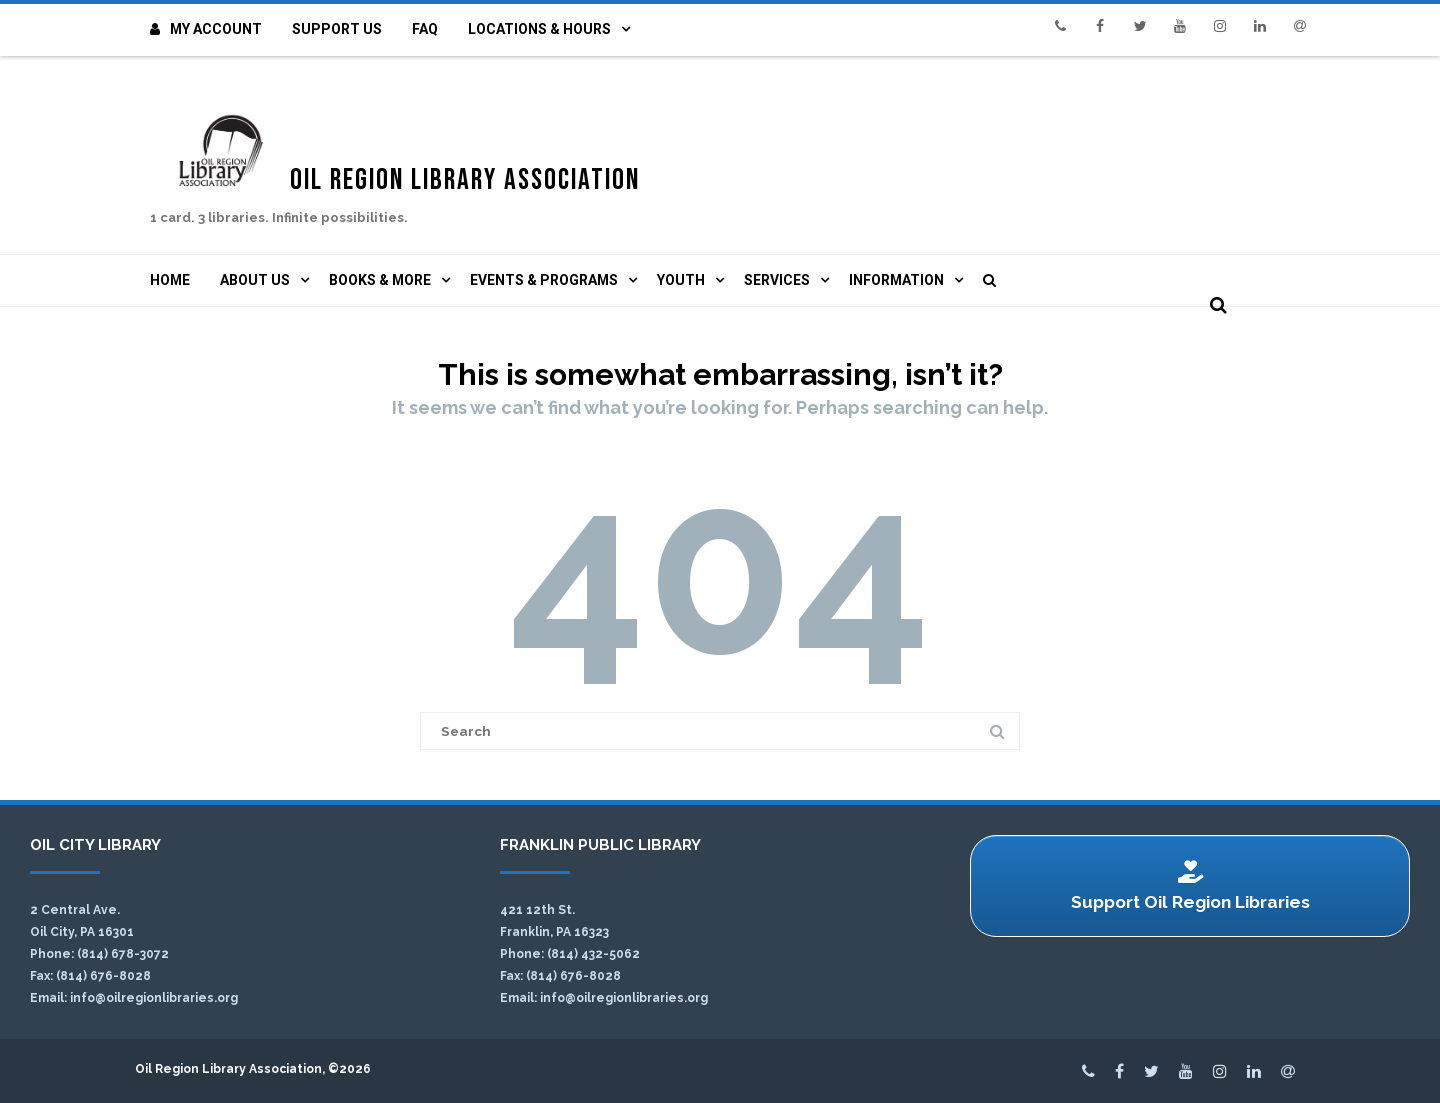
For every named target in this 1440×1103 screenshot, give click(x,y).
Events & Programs (544, 280)
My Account (206, 29)
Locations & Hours (539, 29)
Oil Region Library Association (492, 173)
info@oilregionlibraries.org (154, 998)
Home (170, 280)
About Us (255, 280)
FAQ (425, 29)
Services (777, 280)
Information (896, 280)
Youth (681, 280)
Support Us (337, 29)
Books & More (380, 280)
